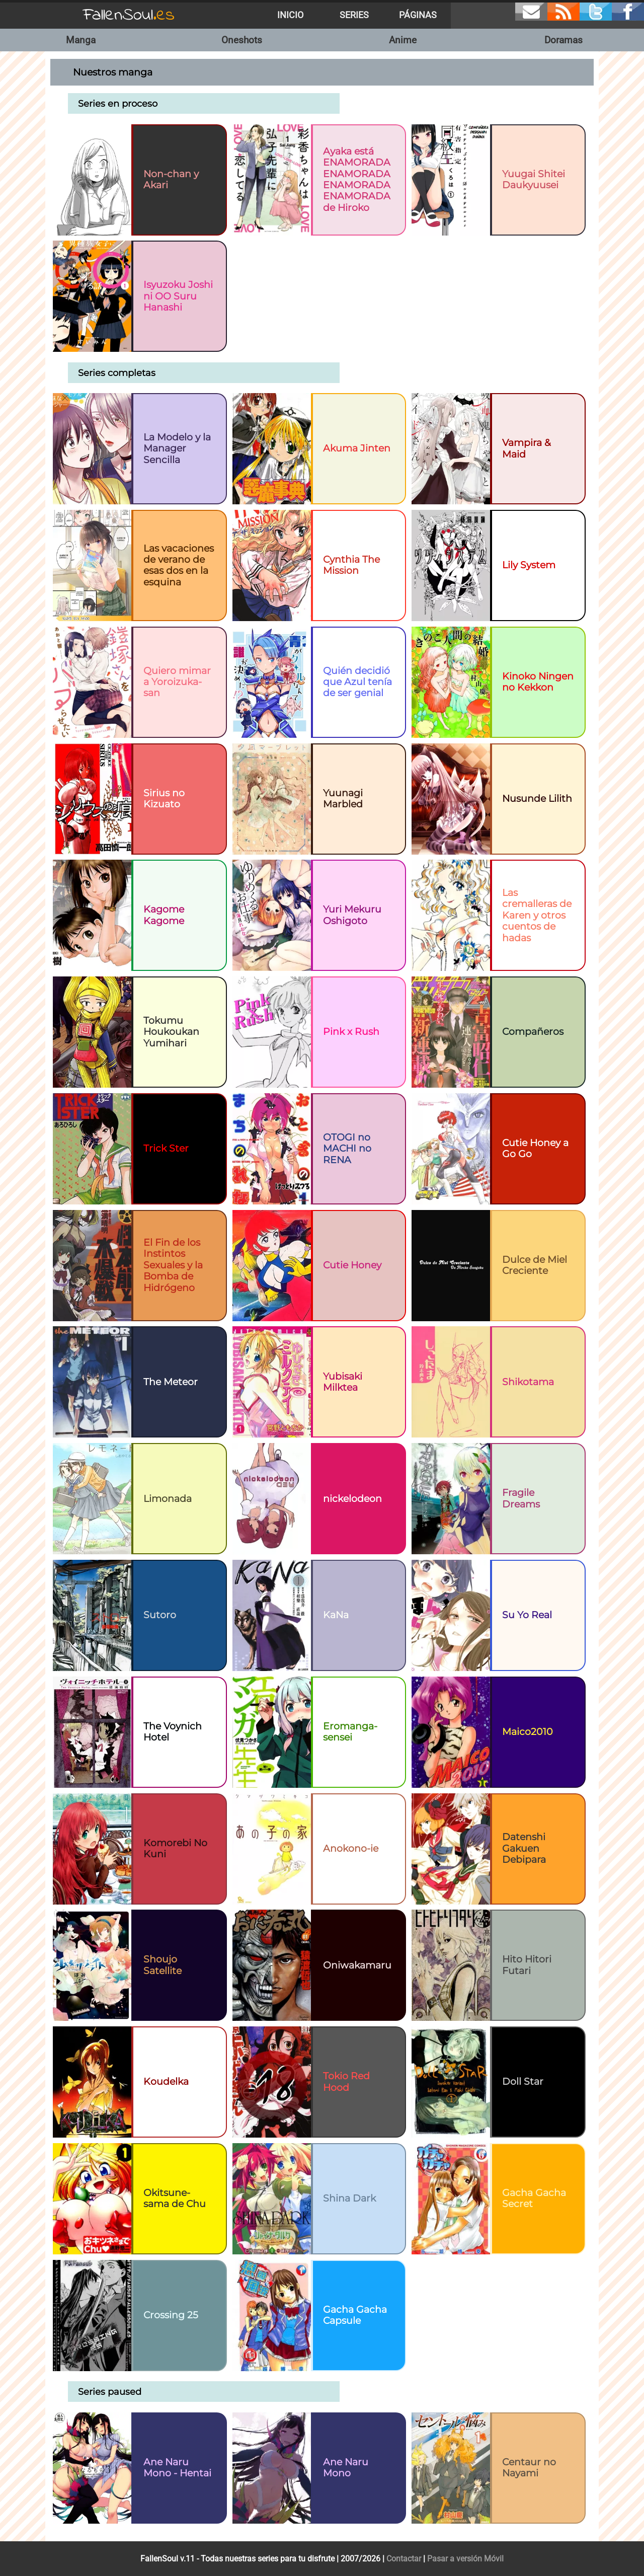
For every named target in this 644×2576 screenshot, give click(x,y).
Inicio (290, 15)
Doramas (563, 40)
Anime (403, 40)
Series (354, 15)
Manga (81, 40)
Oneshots (241, 40)
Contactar (403, 2558)
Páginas (418, 15)
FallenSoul (129, 15)
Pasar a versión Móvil (465, 2558)
